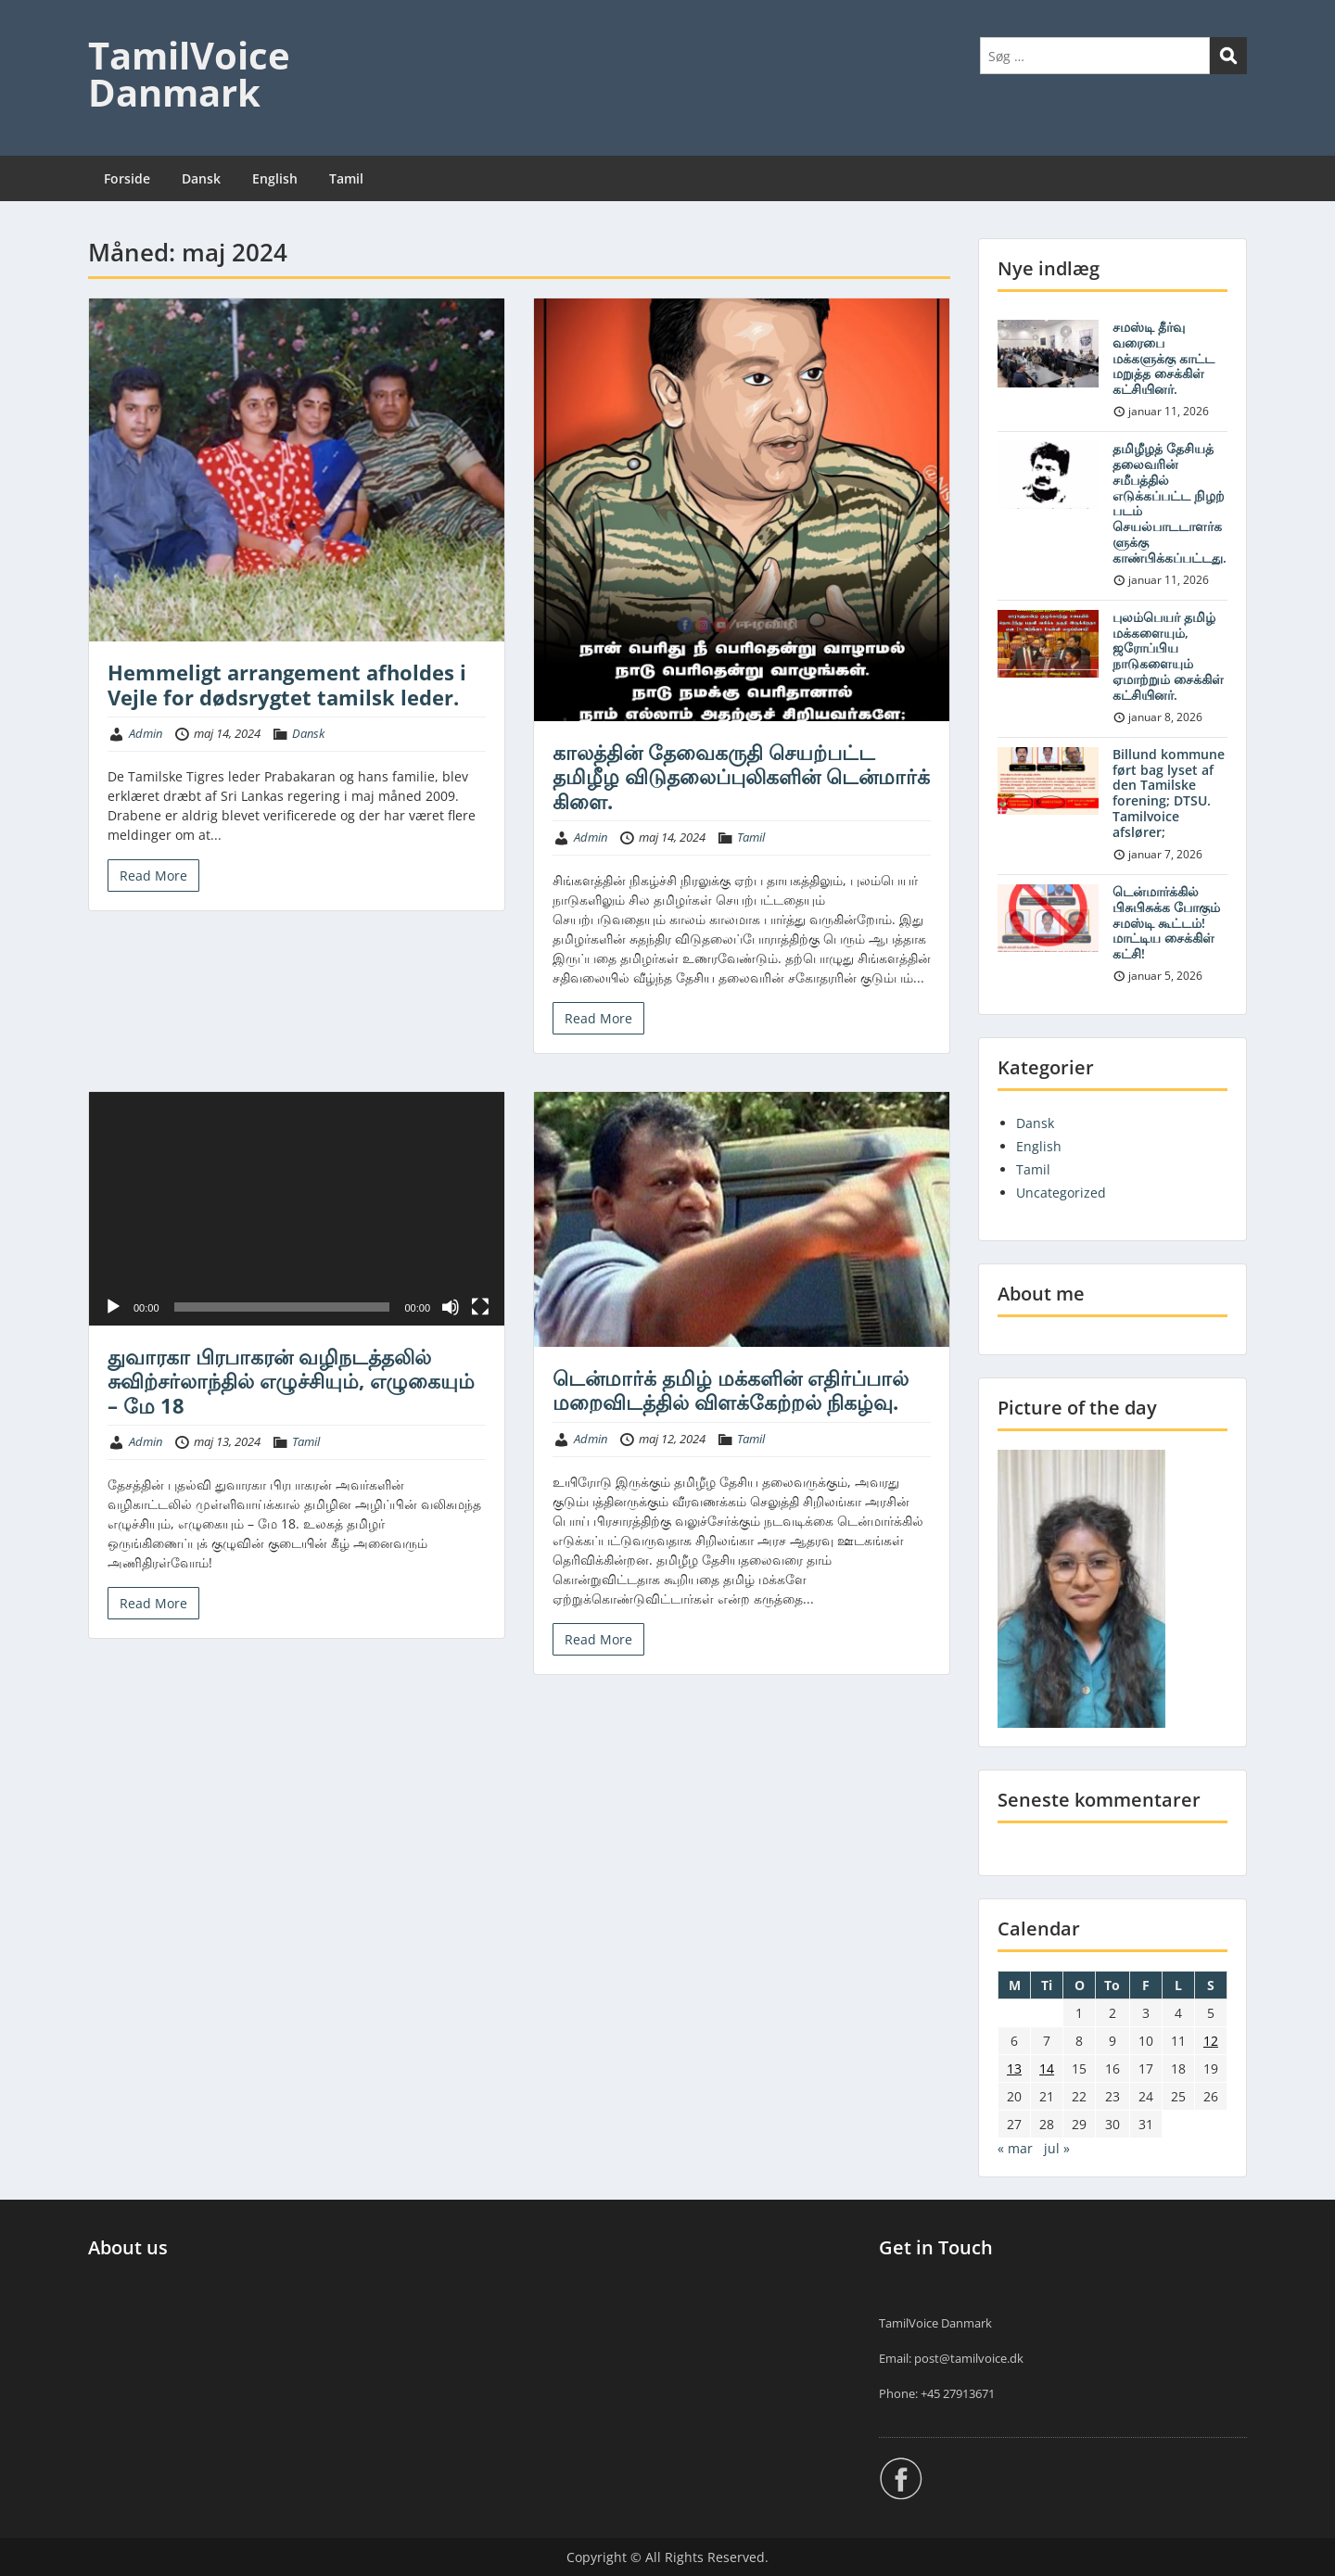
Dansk (201, 178)
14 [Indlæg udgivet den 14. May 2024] (1046, 2068)
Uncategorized (1061, 1192)
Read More (153, 875)
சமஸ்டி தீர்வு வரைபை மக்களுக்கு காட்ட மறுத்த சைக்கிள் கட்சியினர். (1163, 358)
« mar (1015, 2148)
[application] (296, 1209)
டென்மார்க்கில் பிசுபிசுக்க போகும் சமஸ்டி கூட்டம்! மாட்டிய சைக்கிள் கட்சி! (1166, 922)
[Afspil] (113, 1307)
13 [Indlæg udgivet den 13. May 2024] (1014, 2068)
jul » (1057, 2148)
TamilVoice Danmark (189, 74)
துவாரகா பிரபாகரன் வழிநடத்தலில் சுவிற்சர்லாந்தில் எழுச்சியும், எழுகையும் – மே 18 (291, 1380)
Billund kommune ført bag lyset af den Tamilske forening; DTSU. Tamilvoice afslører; (1168, 793)
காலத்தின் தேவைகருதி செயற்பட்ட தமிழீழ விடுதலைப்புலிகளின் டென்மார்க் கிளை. (741, 776)
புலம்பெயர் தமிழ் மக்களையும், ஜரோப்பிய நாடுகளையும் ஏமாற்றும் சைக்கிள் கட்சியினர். (1168, 656)
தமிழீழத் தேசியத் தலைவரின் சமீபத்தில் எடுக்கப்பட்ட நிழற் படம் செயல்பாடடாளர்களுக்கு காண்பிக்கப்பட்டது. (1169, 502)
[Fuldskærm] (480, 1307)
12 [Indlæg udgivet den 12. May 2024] (1210, 2040)
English (275, 178)
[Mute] (450, 1307)
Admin (145, 733)
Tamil (346, 178)
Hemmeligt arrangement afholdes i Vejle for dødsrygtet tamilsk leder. (287, 684)
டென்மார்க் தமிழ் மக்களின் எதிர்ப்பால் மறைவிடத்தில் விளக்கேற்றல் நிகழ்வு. (731, 1389)
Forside (127, 178)
